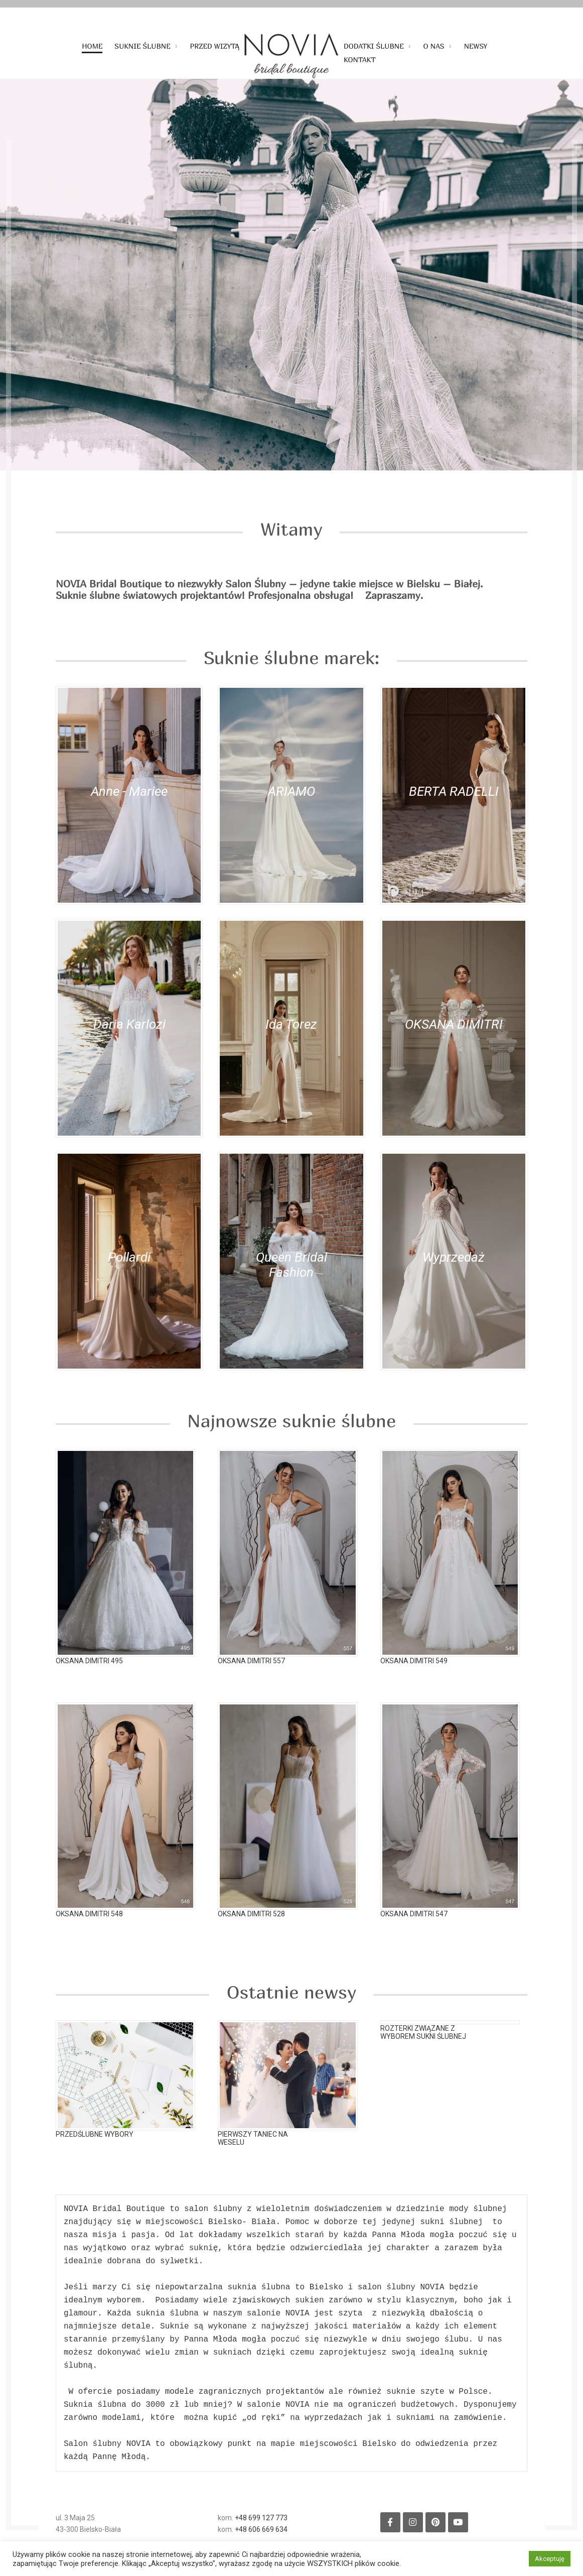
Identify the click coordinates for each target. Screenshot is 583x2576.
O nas (434, 46)
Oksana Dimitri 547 (414, 1929)
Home (92, 46)
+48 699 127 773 (261, 2529)
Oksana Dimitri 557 (251, 1676)
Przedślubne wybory (94, 2145)
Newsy (475, 46)
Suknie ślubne (142, 46)
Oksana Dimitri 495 (89, 1676)
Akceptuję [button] (549, 2558)
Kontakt (360, 60)
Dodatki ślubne (374, 46)
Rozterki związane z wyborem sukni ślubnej (423, 2039)
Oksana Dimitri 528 (251, 1929)
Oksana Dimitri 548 (89, 1929)
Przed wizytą (214, 46)
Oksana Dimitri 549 (414, 1676)
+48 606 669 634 (261, 2540)
